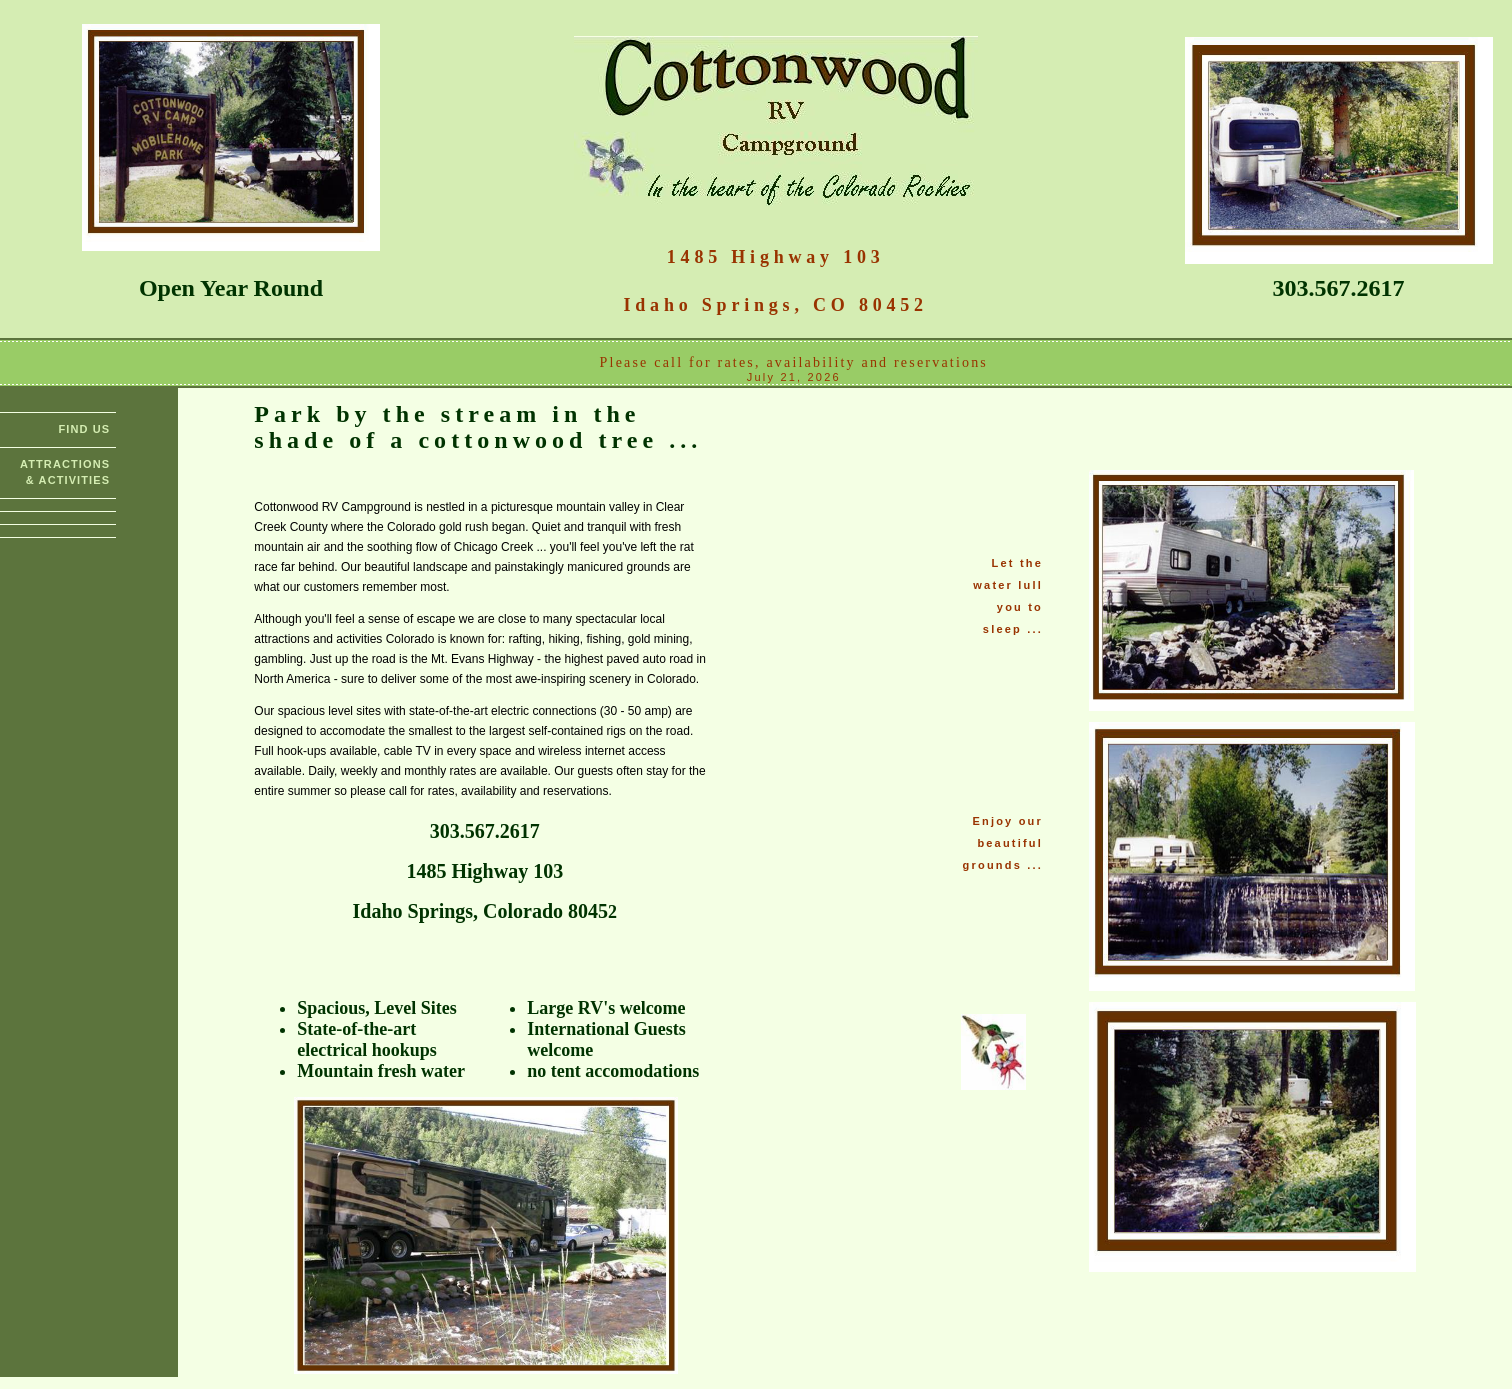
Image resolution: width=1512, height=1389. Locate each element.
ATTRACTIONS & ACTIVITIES (65, 472)
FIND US (84, 429)
